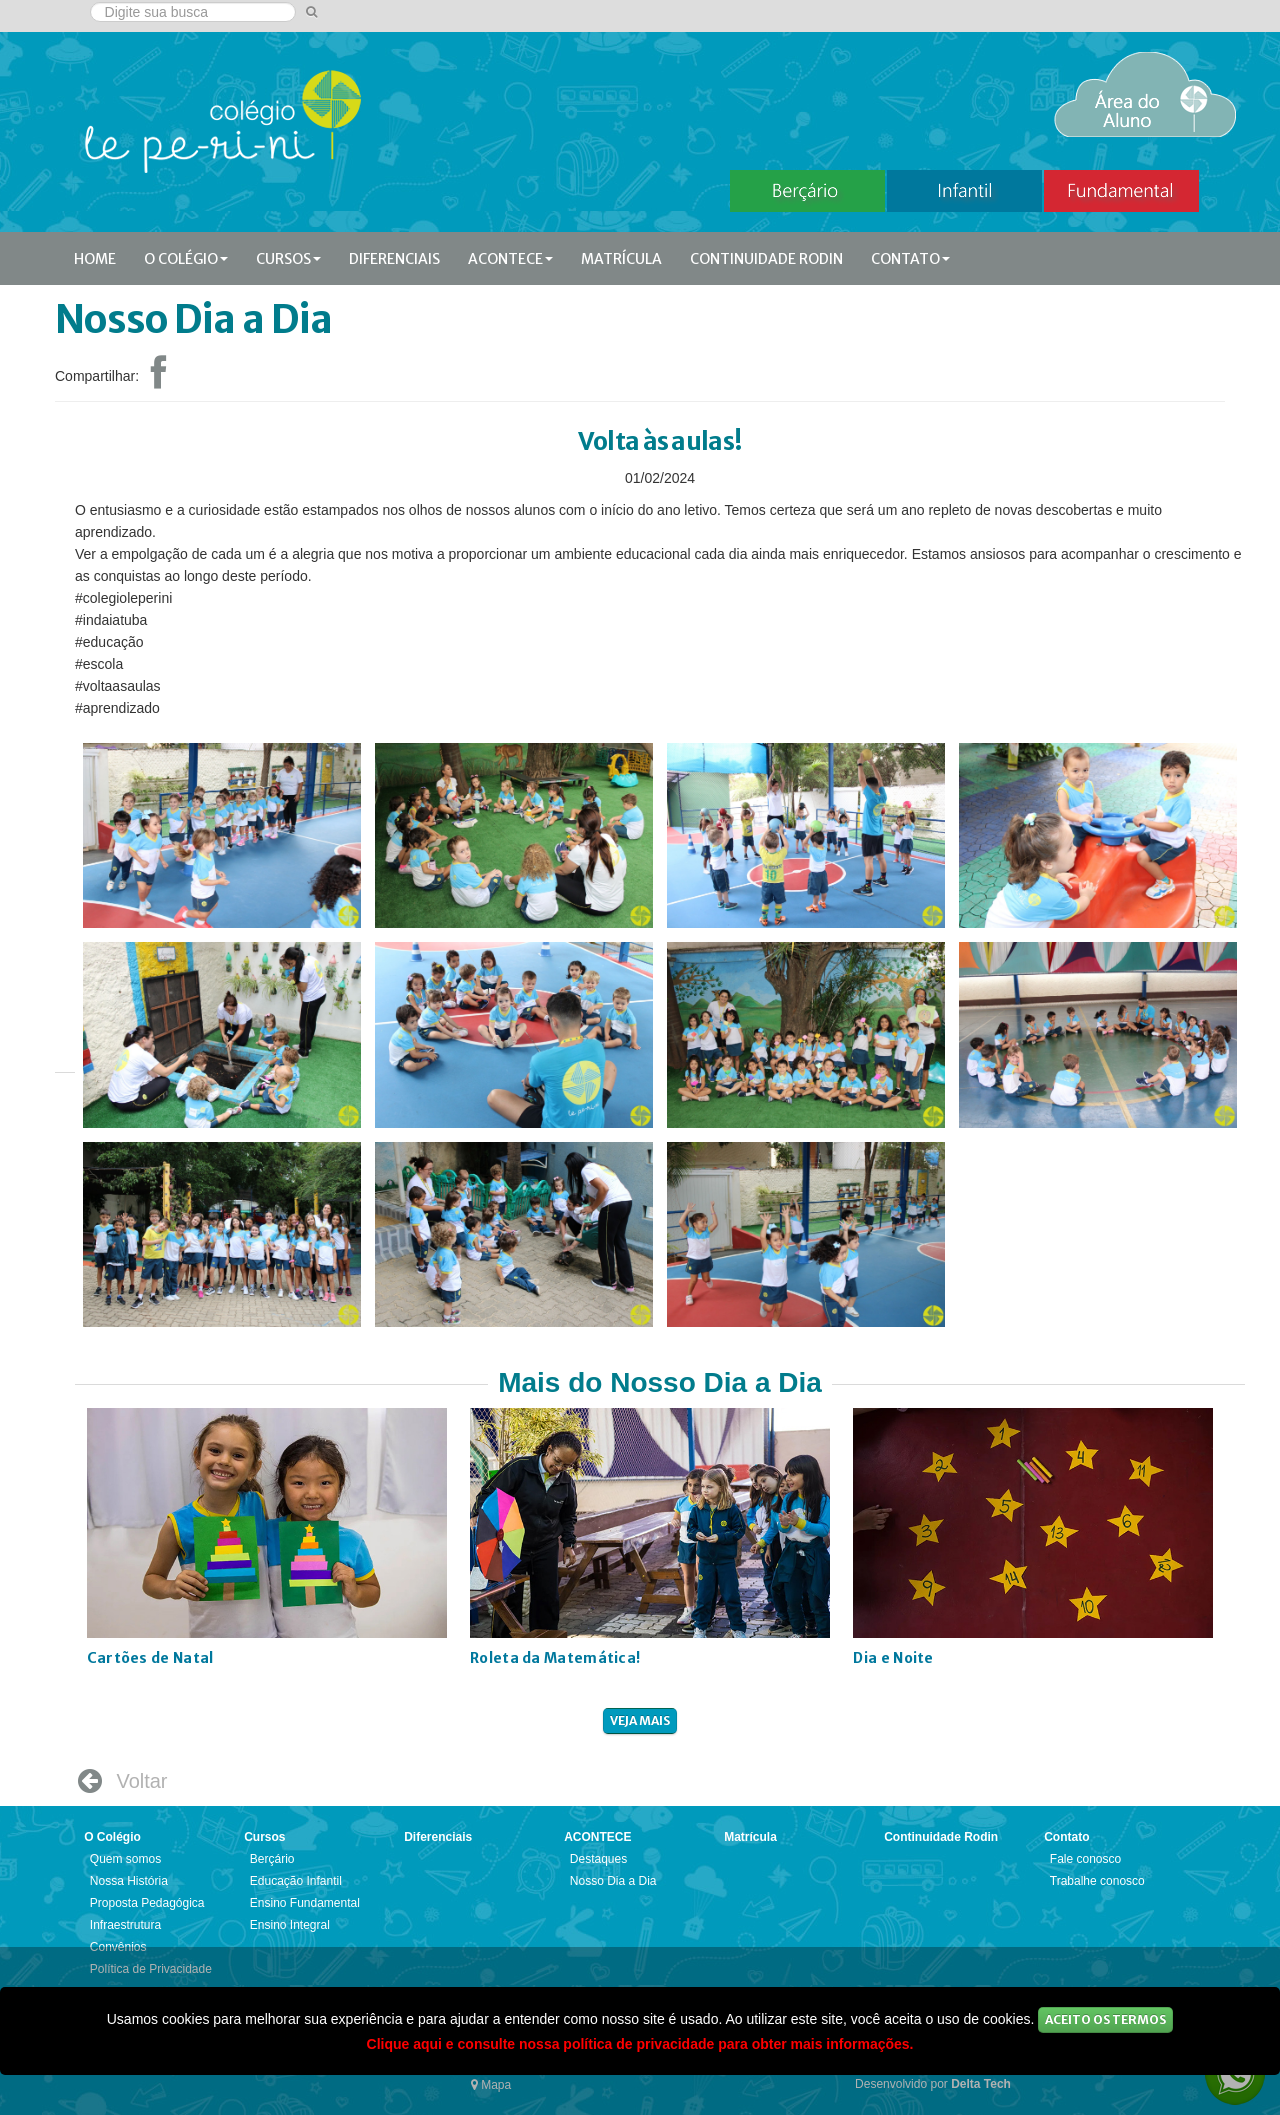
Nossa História (129, 1881)
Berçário (272, 1859)
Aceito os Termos (1105, 2019)
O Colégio (186, 259)
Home (95, 259)
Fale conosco (1085, 1859)
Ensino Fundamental (305, 1903)
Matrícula (621, 259)
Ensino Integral (290, 1925)
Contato (910, 259)
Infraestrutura (125, 1925)
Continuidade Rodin (766, 259)
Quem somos (125, 1859)
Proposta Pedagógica (147, 1903)
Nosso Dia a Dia (613, 1881)
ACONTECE (510, 259)
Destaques (598, 1859)
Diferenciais (394, 259)
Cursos (288, 259)
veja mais (640, 1720)
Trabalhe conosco (1097, 1881)
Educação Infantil (296, 1881)
